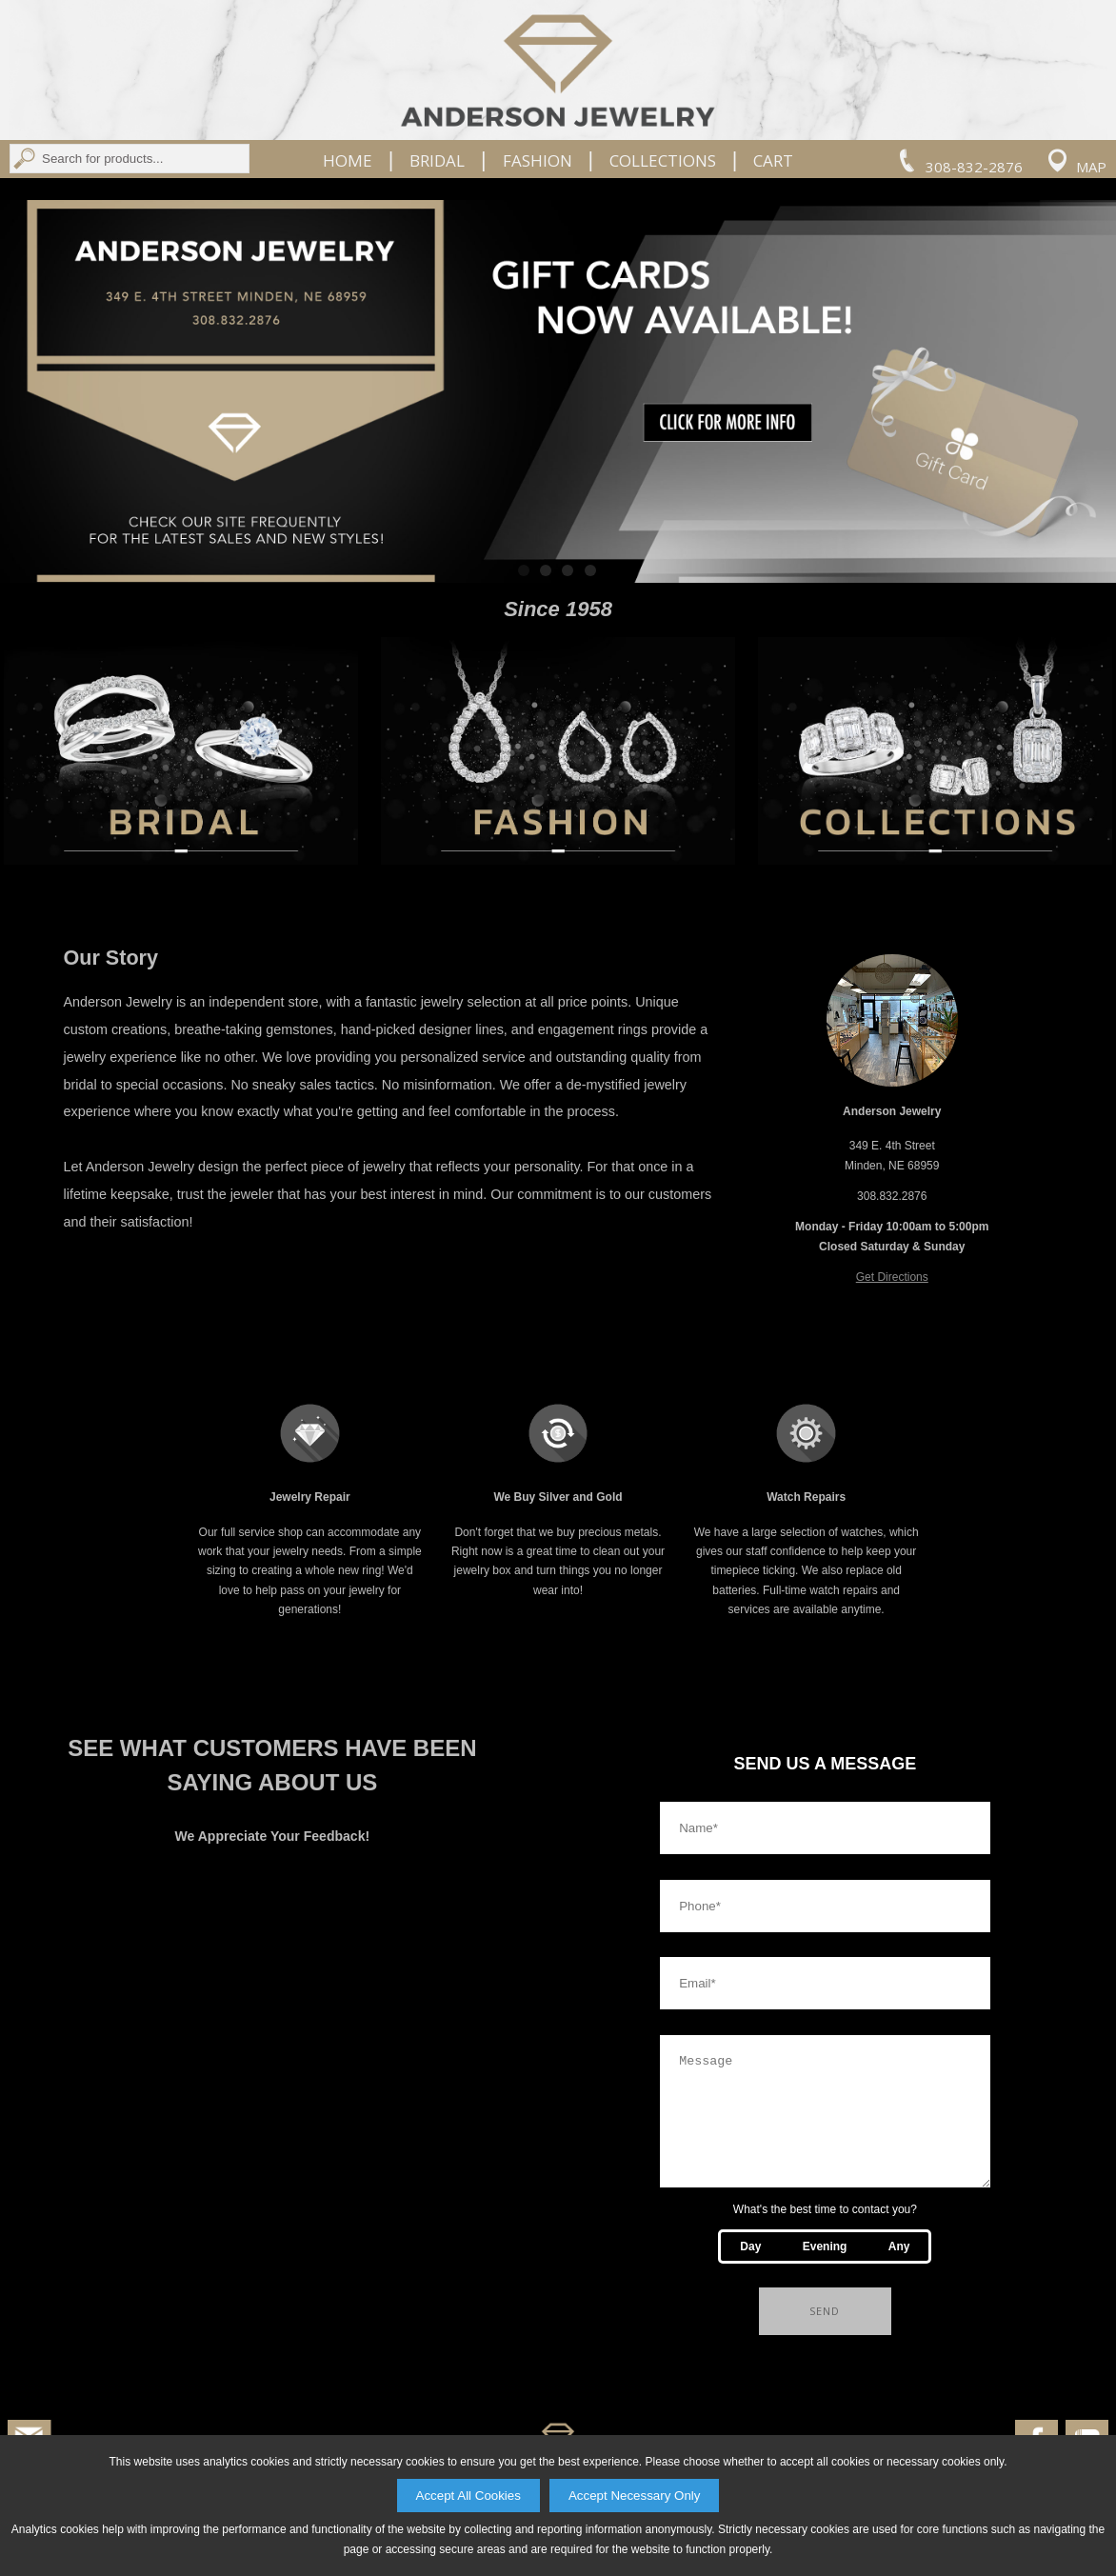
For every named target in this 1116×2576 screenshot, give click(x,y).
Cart (773, 160)
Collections (662, 160)
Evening (825, 2269)
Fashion (537, 160)
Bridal (437, 160)
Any (899, 2269)
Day (750, 2269)
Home (347, 160)
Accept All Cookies (468, 2495)
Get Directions (892, 1277)
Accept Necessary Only (634, 2495)
